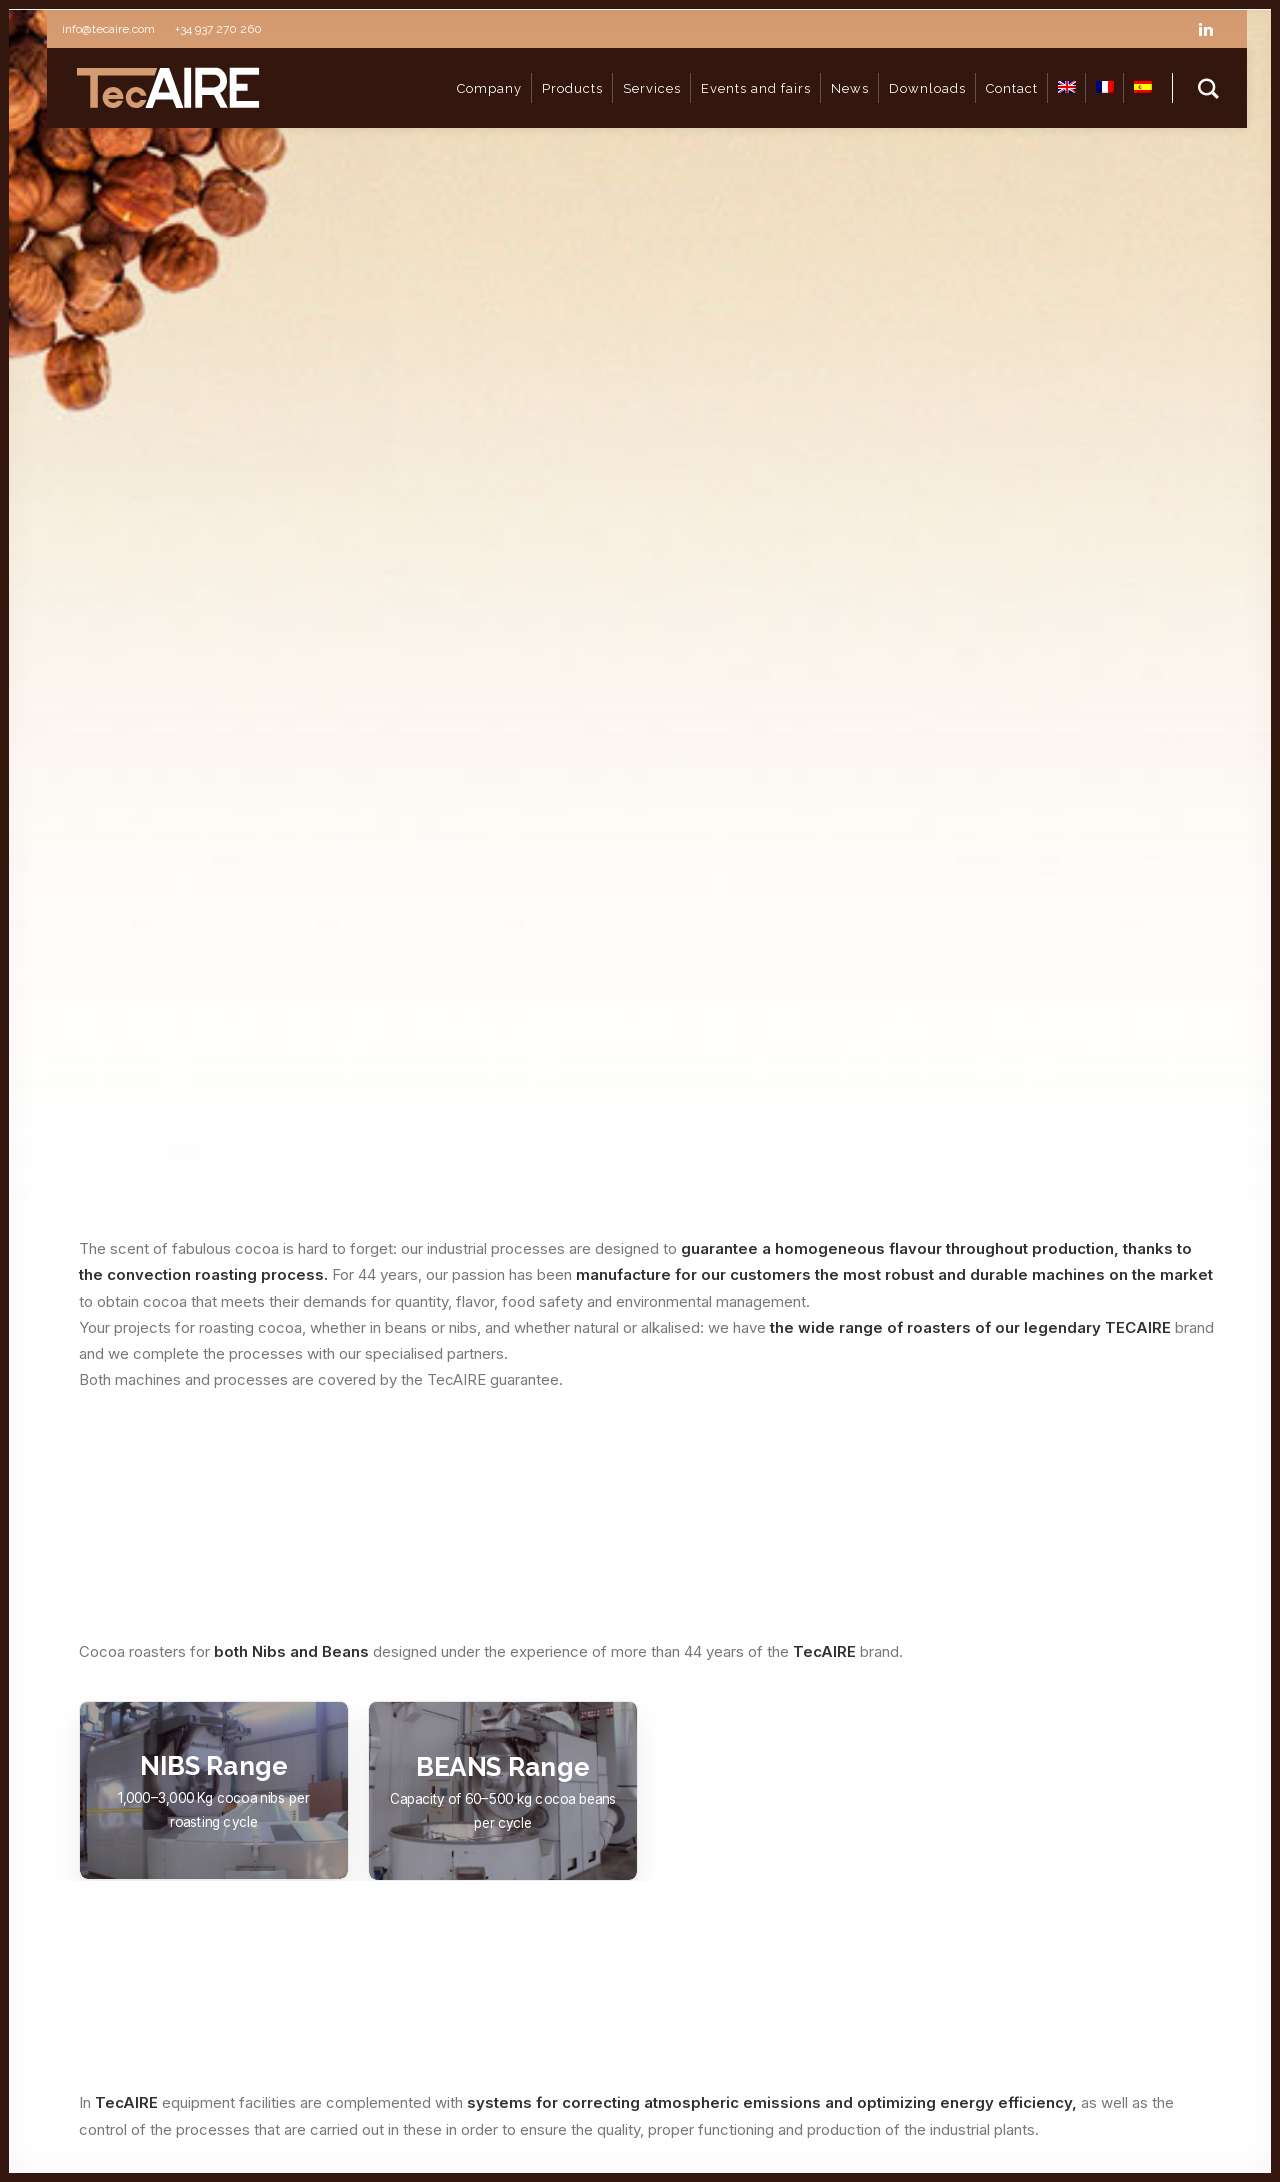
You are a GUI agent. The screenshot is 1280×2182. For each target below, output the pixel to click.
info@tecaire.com (1094, 1815)
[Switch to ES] (1143, 88)
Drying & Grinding (551, 1907)
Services (522, 1943)
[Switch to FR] (1105, 88)
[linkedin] (1215, 29)
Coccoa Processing (560, 1871)
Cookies (68, 2136)
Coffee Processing (557, 1834)
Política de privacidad (494, 2113)
